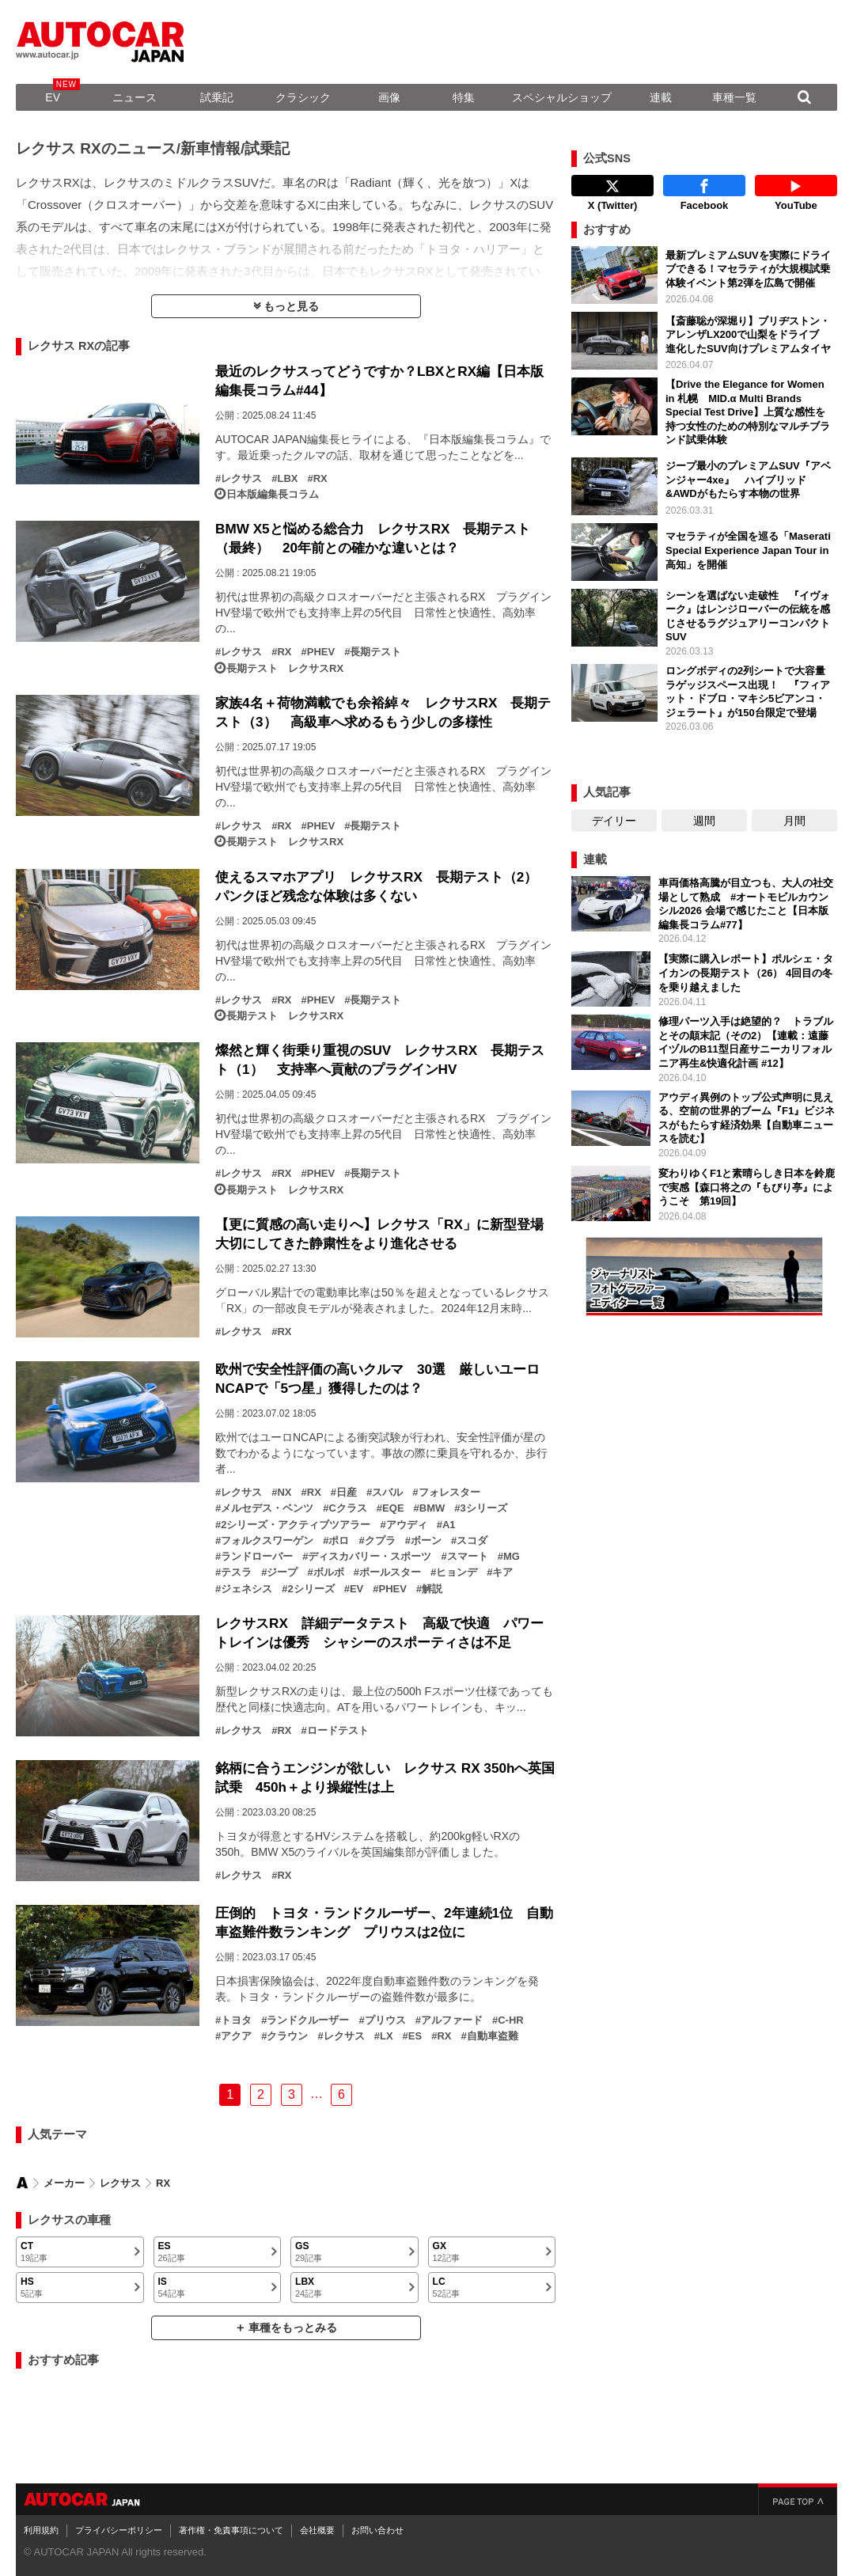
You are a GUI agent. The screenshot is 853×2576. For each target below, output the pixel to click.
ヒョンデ (456, 1572)
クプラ (380, 1540)
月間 (794, 820)
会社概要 (317, 2530)
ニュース (134, 97)
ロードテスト (338, 1730)
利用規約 (41, 2530)
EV (52, 97)
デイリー (614, 820)
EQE (393, 1508)
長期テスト (375, 652)
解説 (432, 1589)
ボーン (426, 1540)
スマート (467, 1556)
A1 (449, 1525)
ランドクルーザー (308, 2020)
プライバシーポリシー (118, 2530)
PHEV (321, 652)
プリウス (385, 2020)
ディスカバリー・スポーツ (369, 1556)
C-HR (511, 2020)
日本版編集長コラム (272, 494)
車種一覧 (734, 97)
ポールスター (390, 1572)
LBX (287, 478)
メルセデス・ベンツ (267, 1508)
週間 (704, 820)
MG (511, 1556)
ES (415, 2036)
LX (386, 2036)
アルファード (452, 2020)
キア (502, 1572)
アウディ (406, 1525)
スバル (387, 1492)
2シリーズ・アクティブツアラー (295, 1525)
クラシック (303, 97)
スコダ (472, 1540)
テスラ (236, 1572)
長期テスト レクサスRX (284, 668)
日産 (346, 1492)
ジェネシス (246, 1589)
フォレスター (449, 1492)
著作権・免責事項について (231, 2530)
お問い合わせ (377, 2530)
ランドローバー (257, 1556)
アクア (236, 2036)
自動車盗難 (492, 2036)
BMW (432, 1508)
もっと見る (291, 306)
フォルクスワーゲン (267, 1540)
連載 (661, 97)
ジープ (282, 1572)
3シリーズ (484, 1508)
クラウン (287, 2036)
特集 (464, 97)
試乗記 (216, 97)
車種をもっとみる (292, 2327)
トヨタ (236, 2020)
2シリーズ (310, 1589)
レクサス (241, 478)
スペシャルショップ (562, 97)
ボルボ (328, 1572)
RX (320, 478)
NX (284, 1492)
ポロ (338, 1540)
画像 (389, 97)
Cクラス (347, 1508)
